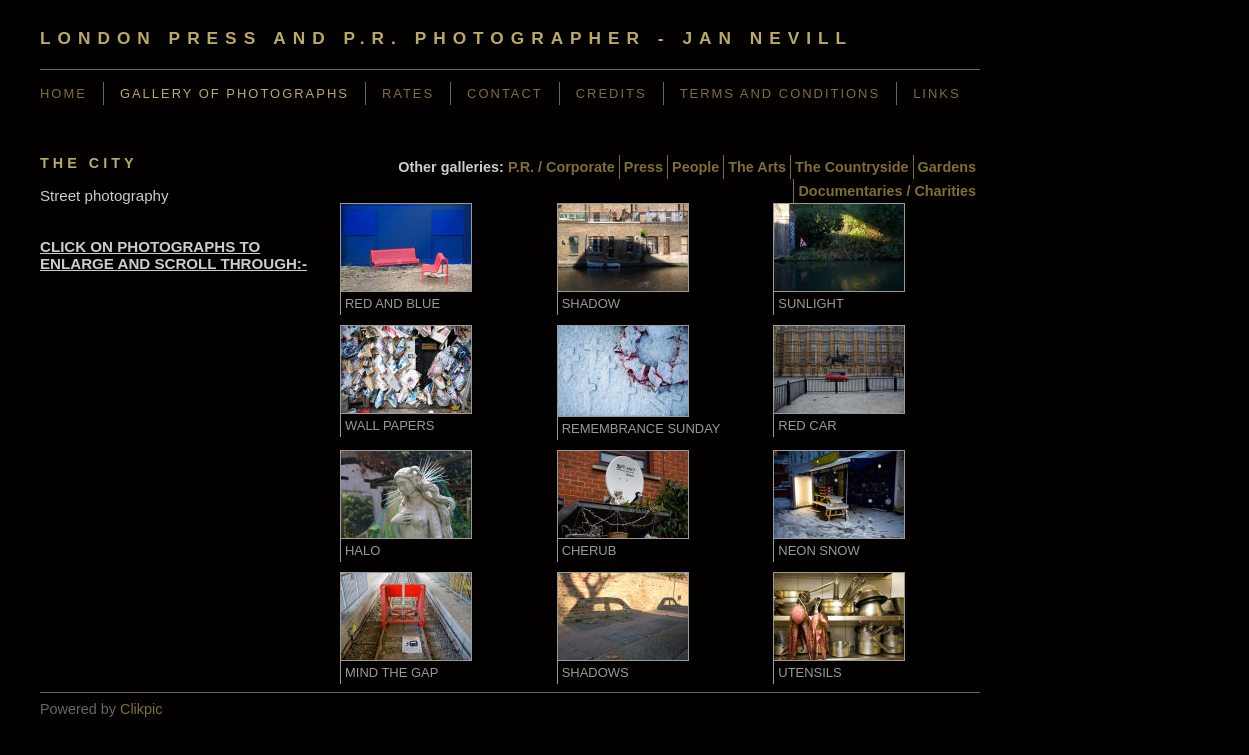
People (695, 167)
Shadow (591, 303)
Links (936, 93)
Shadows (595, 672)
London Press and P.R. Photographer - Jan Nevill (446, 38)
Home (63, 93)
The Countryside (852, 167)
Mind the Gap (391, 672)
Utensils (809, 672)
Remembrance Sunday (641, 428)
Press (643, 167)
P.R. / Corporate (561, 167)
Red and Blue (392, 303)
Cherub (589, 550)
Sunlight (811, 303)
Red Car (807, 425)
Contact (505, 93)
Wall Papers (390, 425)
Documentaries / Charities (887, 191)
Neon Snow (818, 550)
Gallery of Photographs (234, 93)
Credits (611, 93)
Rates (408, 93)
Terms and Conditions (780, 93)
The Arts (757, 167)
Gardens (947, 167)
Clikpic (141, 709)
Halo (362, 550)
